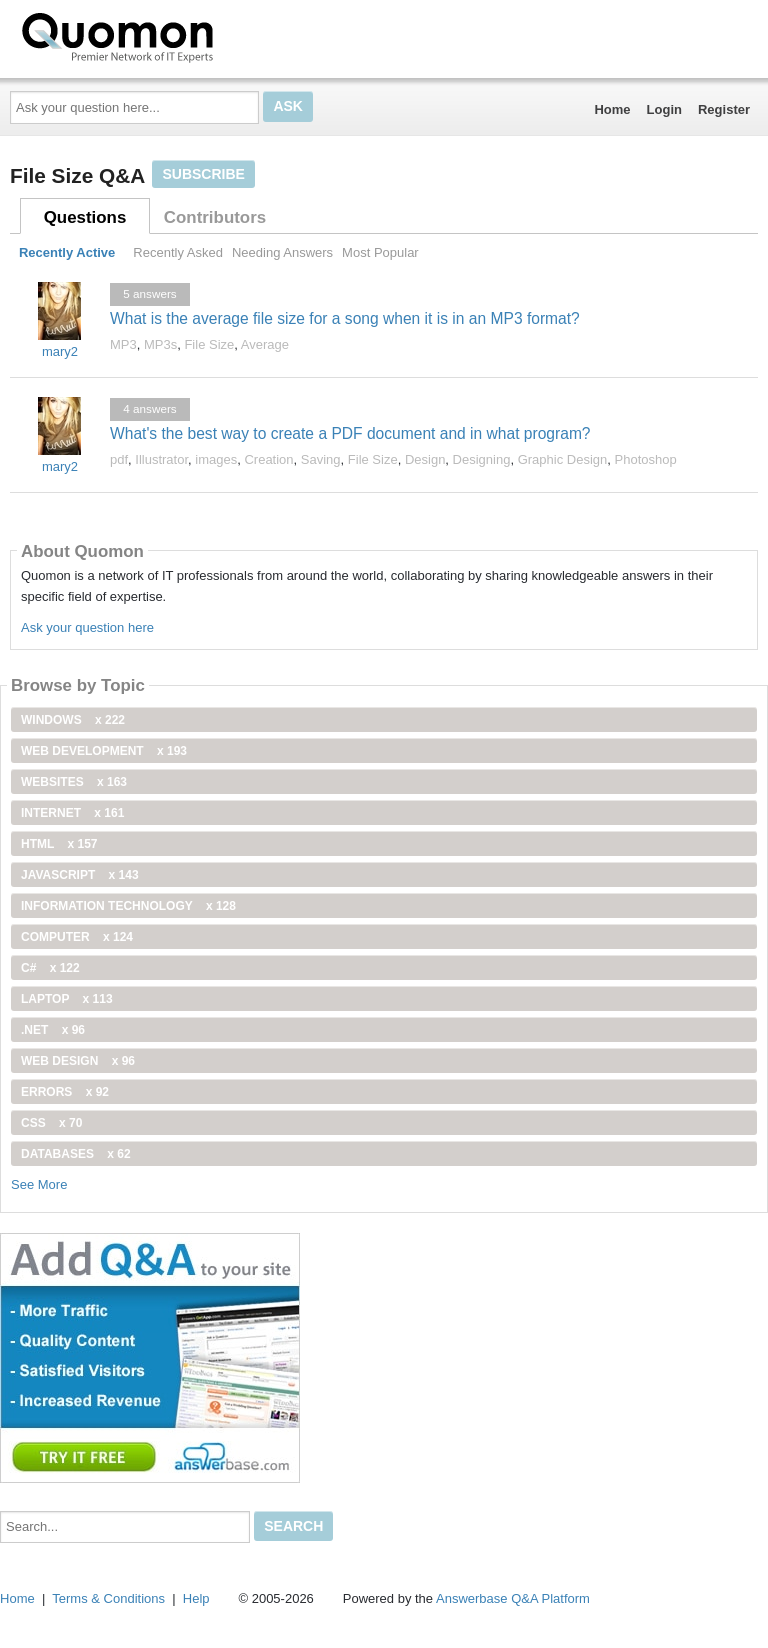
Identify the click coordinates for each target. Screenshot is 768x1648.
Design (425, 459)
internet (72, 813)
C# (50, 968)
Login (664, 109)
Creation (268, 459)
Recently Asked (178, 252)
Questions (85, 217)
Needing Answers (282, 252)
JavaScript (80, 875)
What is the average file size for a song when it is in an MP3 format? (345, 318)
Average (265, 344)
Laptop (67, 999)
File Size (209, 344)
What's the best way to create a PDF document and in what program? (350, 433)
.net (53, 1030)
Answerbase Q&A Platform (513, 1598)
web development (104, 751)
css (51, 1123)
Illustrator (161, 459)
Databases (76, 1154)
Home (612, 109)
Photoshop (646, 459)
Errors (65, 1092)
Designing (482, 459)
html (59, 844)
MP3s (160, 344)
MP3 (123, 344)
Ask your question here (87, 627)
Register (724, 109)
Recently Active (67, 252)
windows (73, 720)
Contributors (215, 217)
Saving (321, 459)
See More (39, 1184)
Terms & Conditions (108, 1598)
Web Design (78, 1061)
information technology (128, 906)
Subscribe (203, 174)
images (216, 459)
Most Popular (380, 252)
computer (77, 937)
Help (196, 1598)
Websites (74, 782)
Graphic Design (563, 459)
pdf (119, 459)
